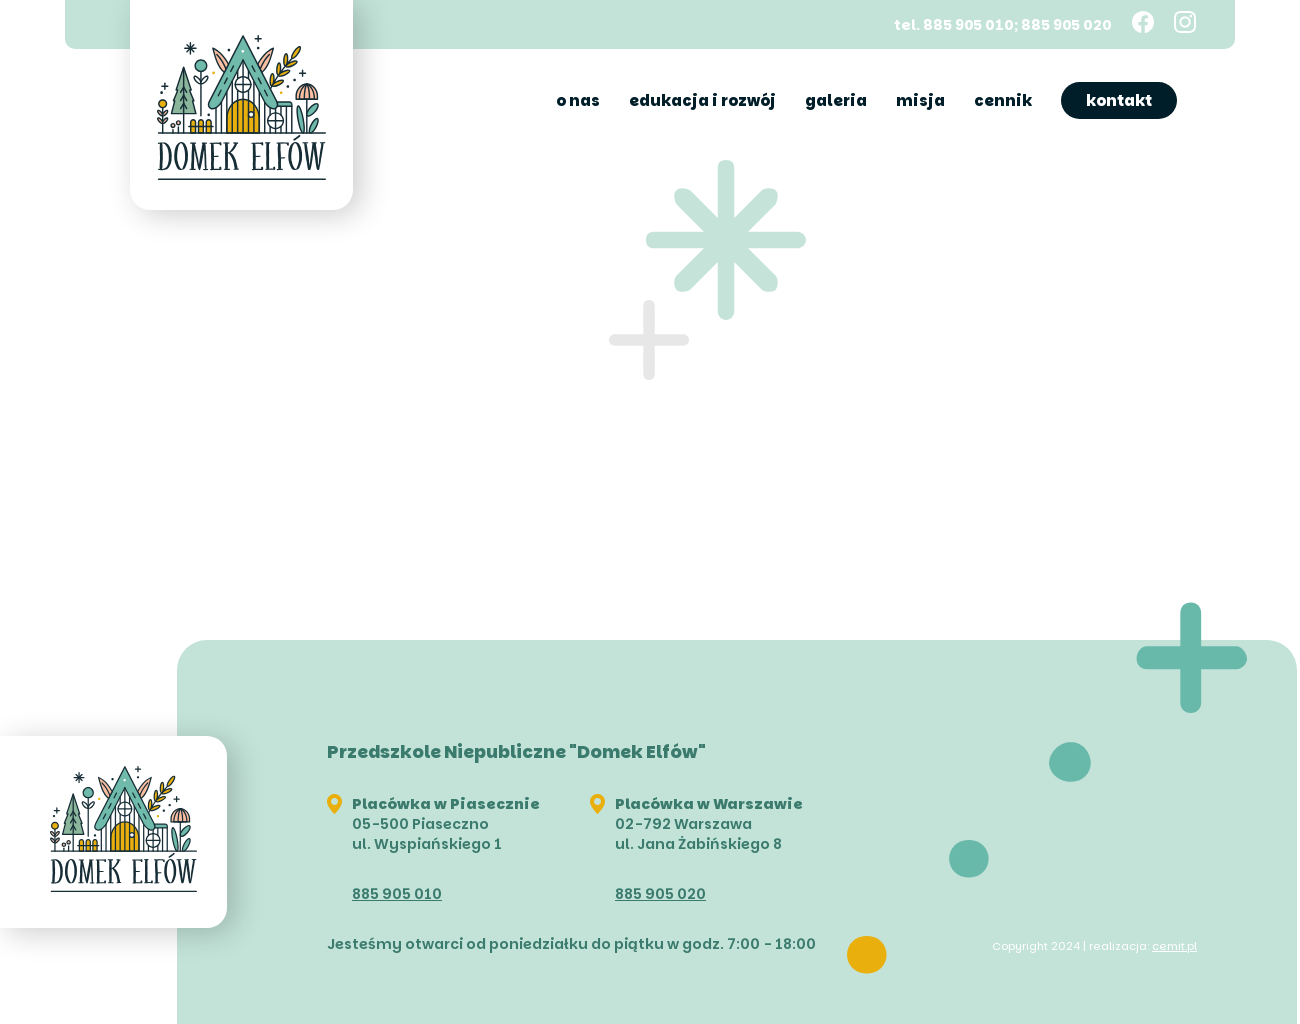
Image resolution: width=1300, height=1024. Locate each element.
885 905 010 (397, 894)
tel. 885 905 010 (954, 24)
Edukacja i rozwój (702, 100)
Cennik (1003, 100)
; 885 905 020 (1063, 24)
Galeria (836, 100)
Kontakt (1119, 100)
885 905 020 (660, 894)
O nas (578, 100)
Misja (920, 100)
